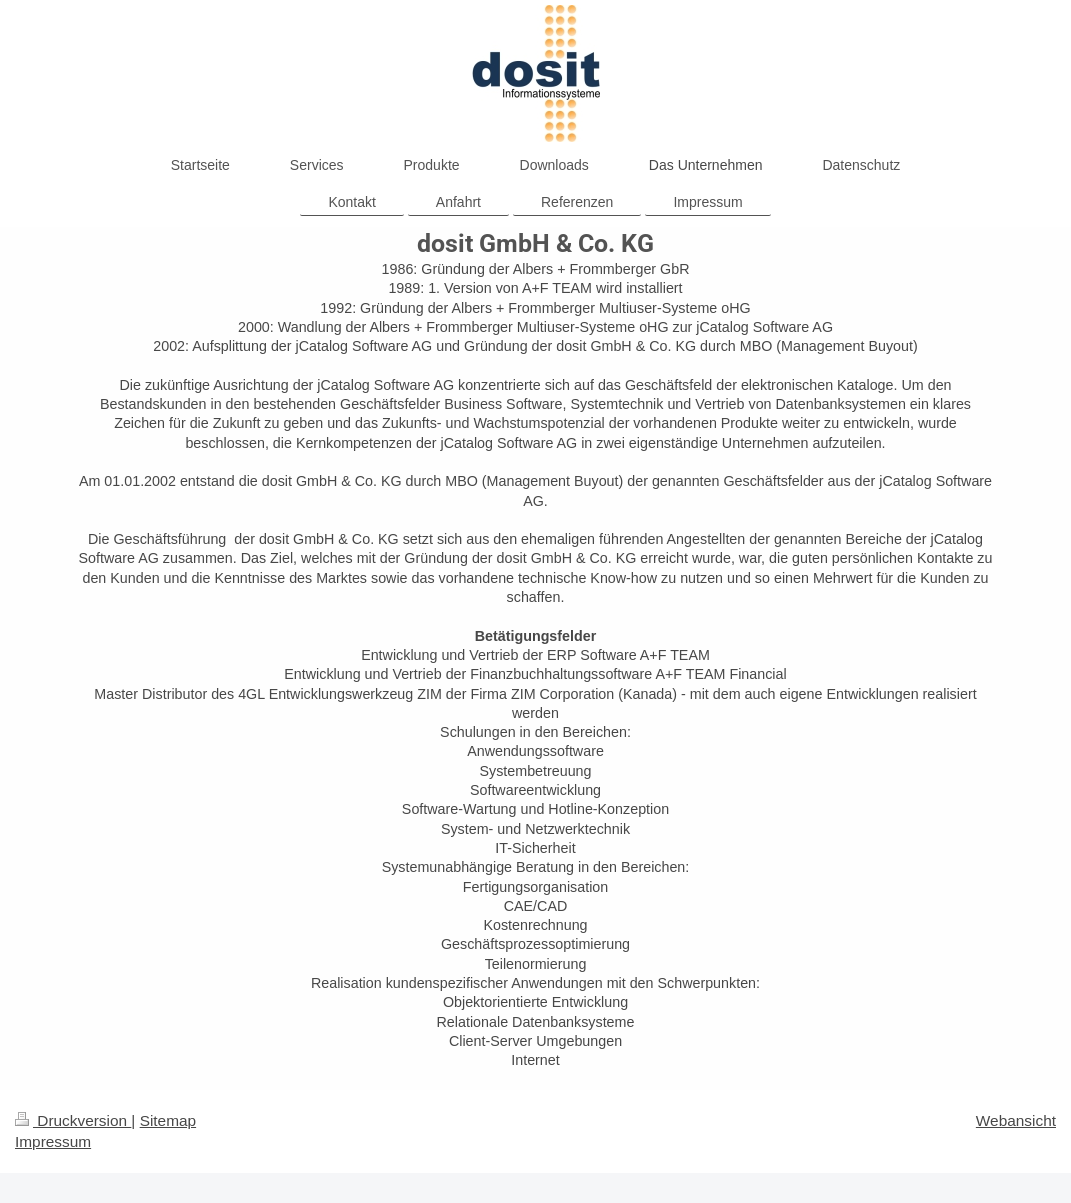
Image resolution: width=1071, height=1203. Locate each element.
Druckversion (73, 1120)
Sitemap (168, 1120)
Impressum (53, 1141)
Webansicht (1016, 1120)
